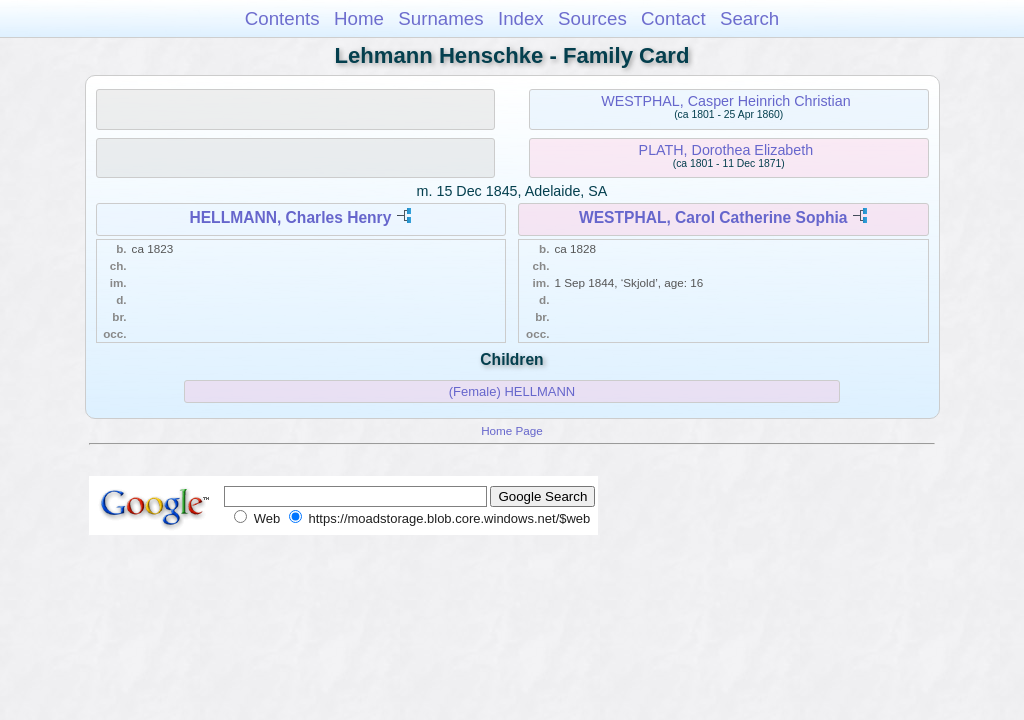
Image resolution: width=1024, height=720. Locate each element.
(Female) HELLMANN (512, 391)
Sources (592, 18)
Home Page (512, 430)
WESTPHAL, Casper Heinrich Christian (725, 101)
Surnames (440, 18)
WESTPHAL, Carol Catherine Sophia (713, 217)
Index (521, 18)
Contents (282, 18)
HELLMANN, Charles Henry (290, 217)
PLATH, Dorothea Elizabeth (726, 150)
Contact (673, 18)
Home (359, 18)
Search (749, 18)
